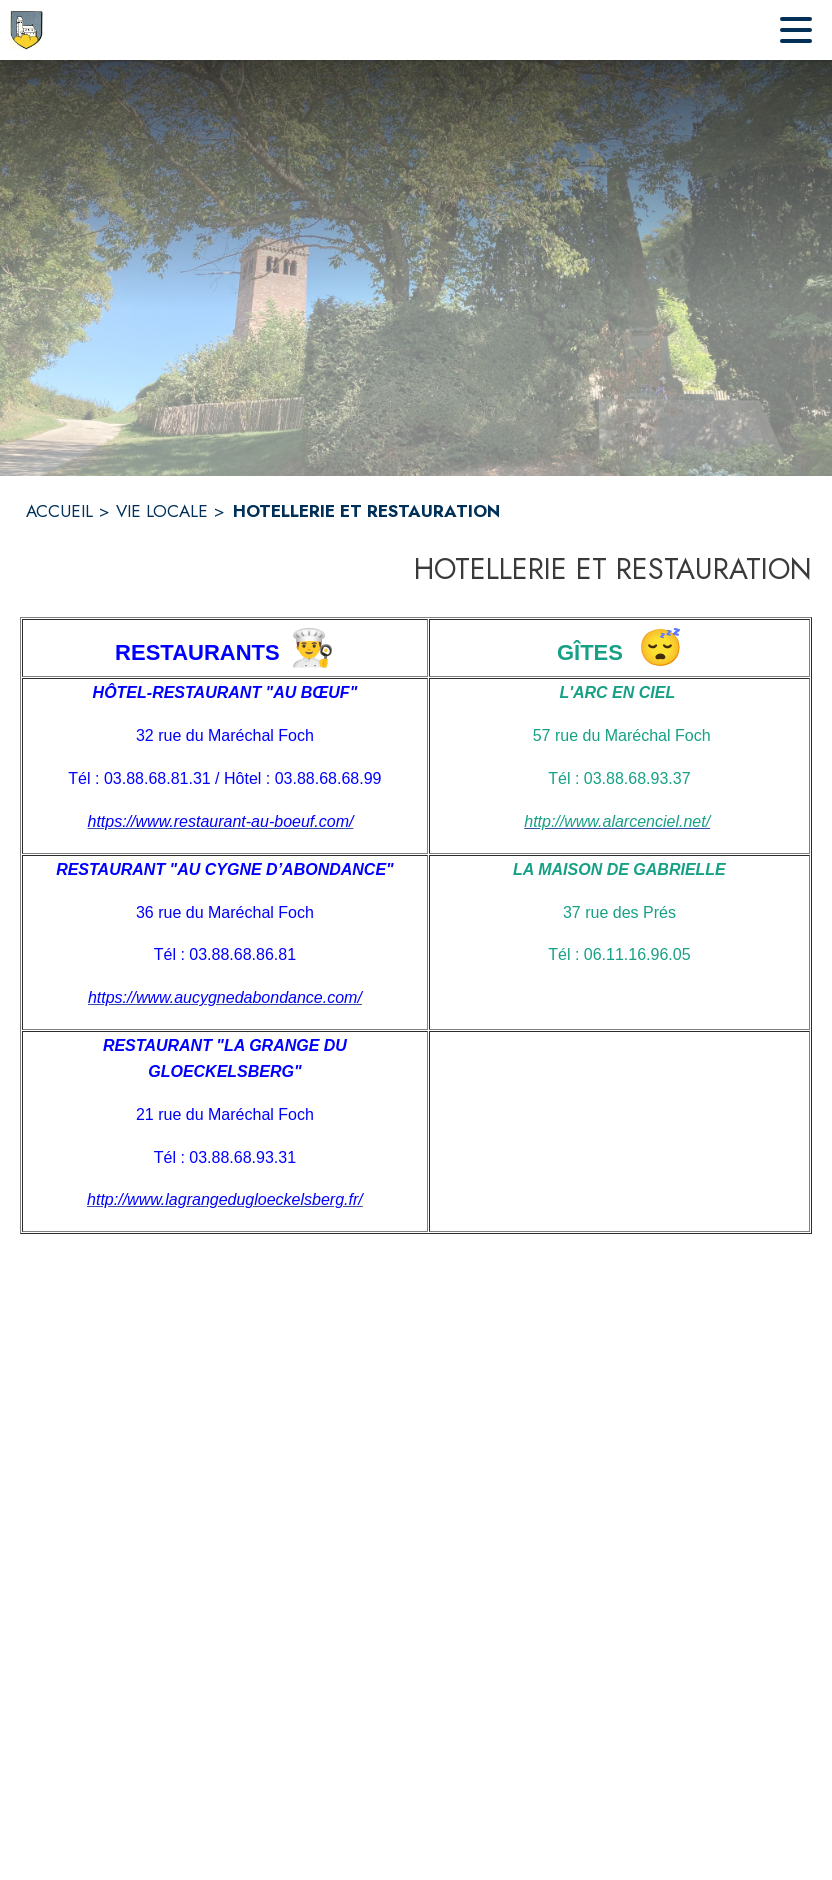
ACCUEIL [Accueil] (59, 511)
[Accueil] (26, 30)
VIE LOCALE (162, 511)
